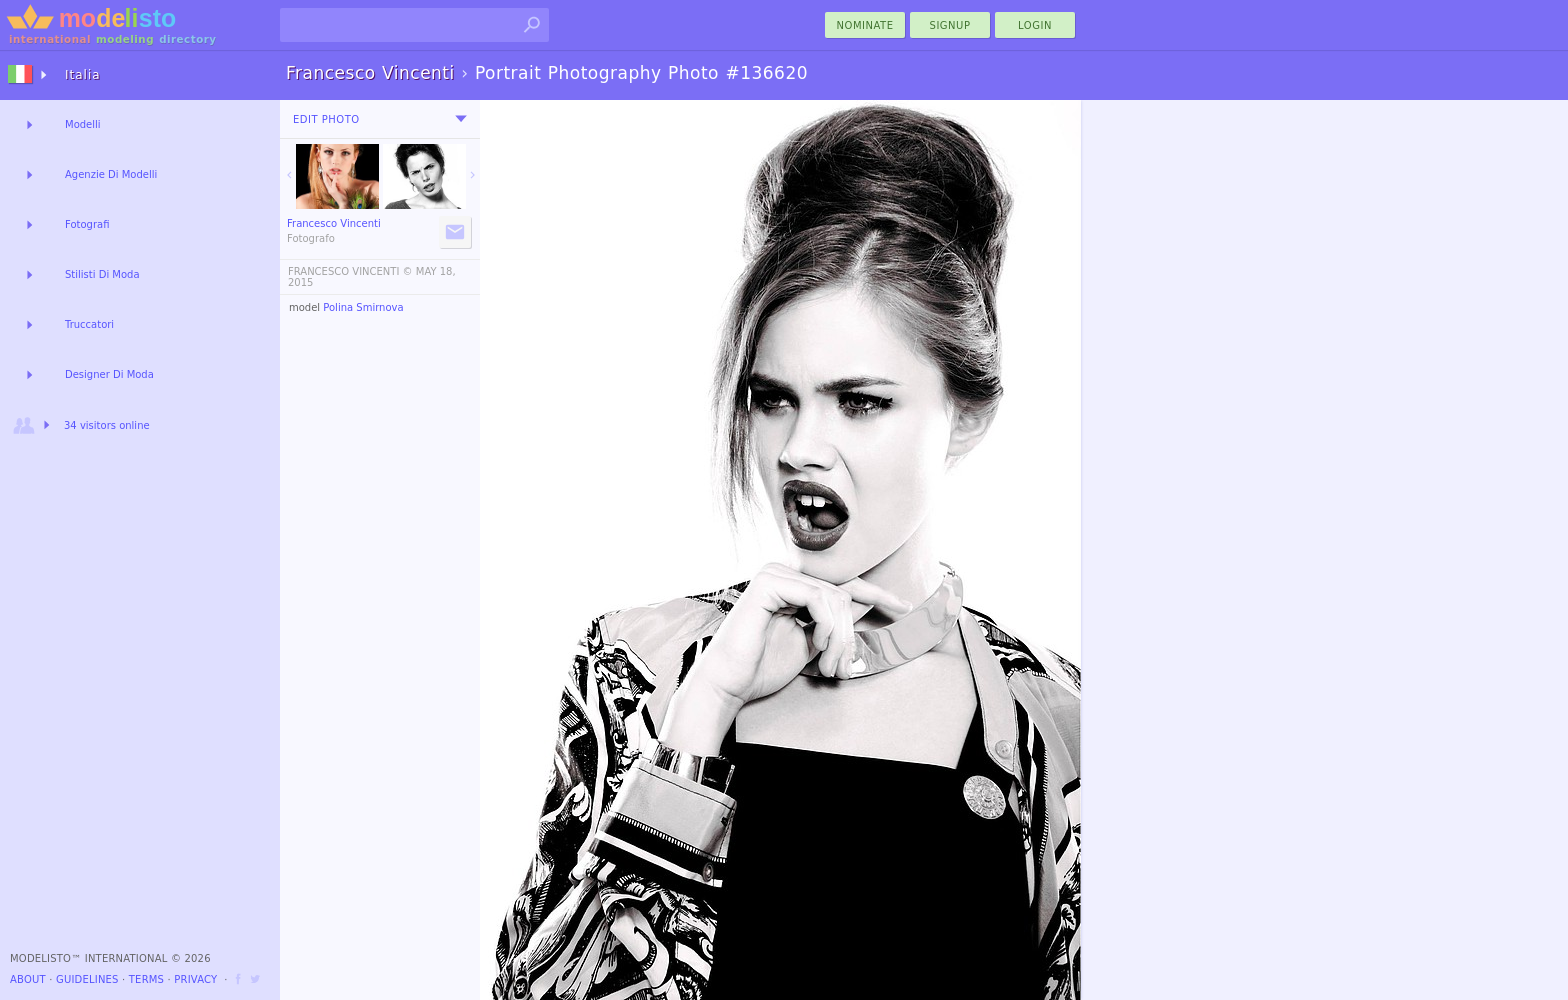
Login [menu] (1035, 25)
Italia (83, 75)
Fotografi (87, 224)
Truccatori (89, 324)
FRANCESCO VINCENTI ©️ (350, 271)
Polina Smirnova (363, 307)
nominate (865, 25)
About (28, 979)
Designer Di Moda (109, 374)
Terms (146, 979)
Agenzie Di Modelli (111, 174)
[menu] (461, 119)
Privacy (195, 979)
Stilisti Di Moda (102, 274)
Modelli (83, 124)
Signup (950, 25)
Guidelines (87, 979)
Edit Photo (326, 119)
